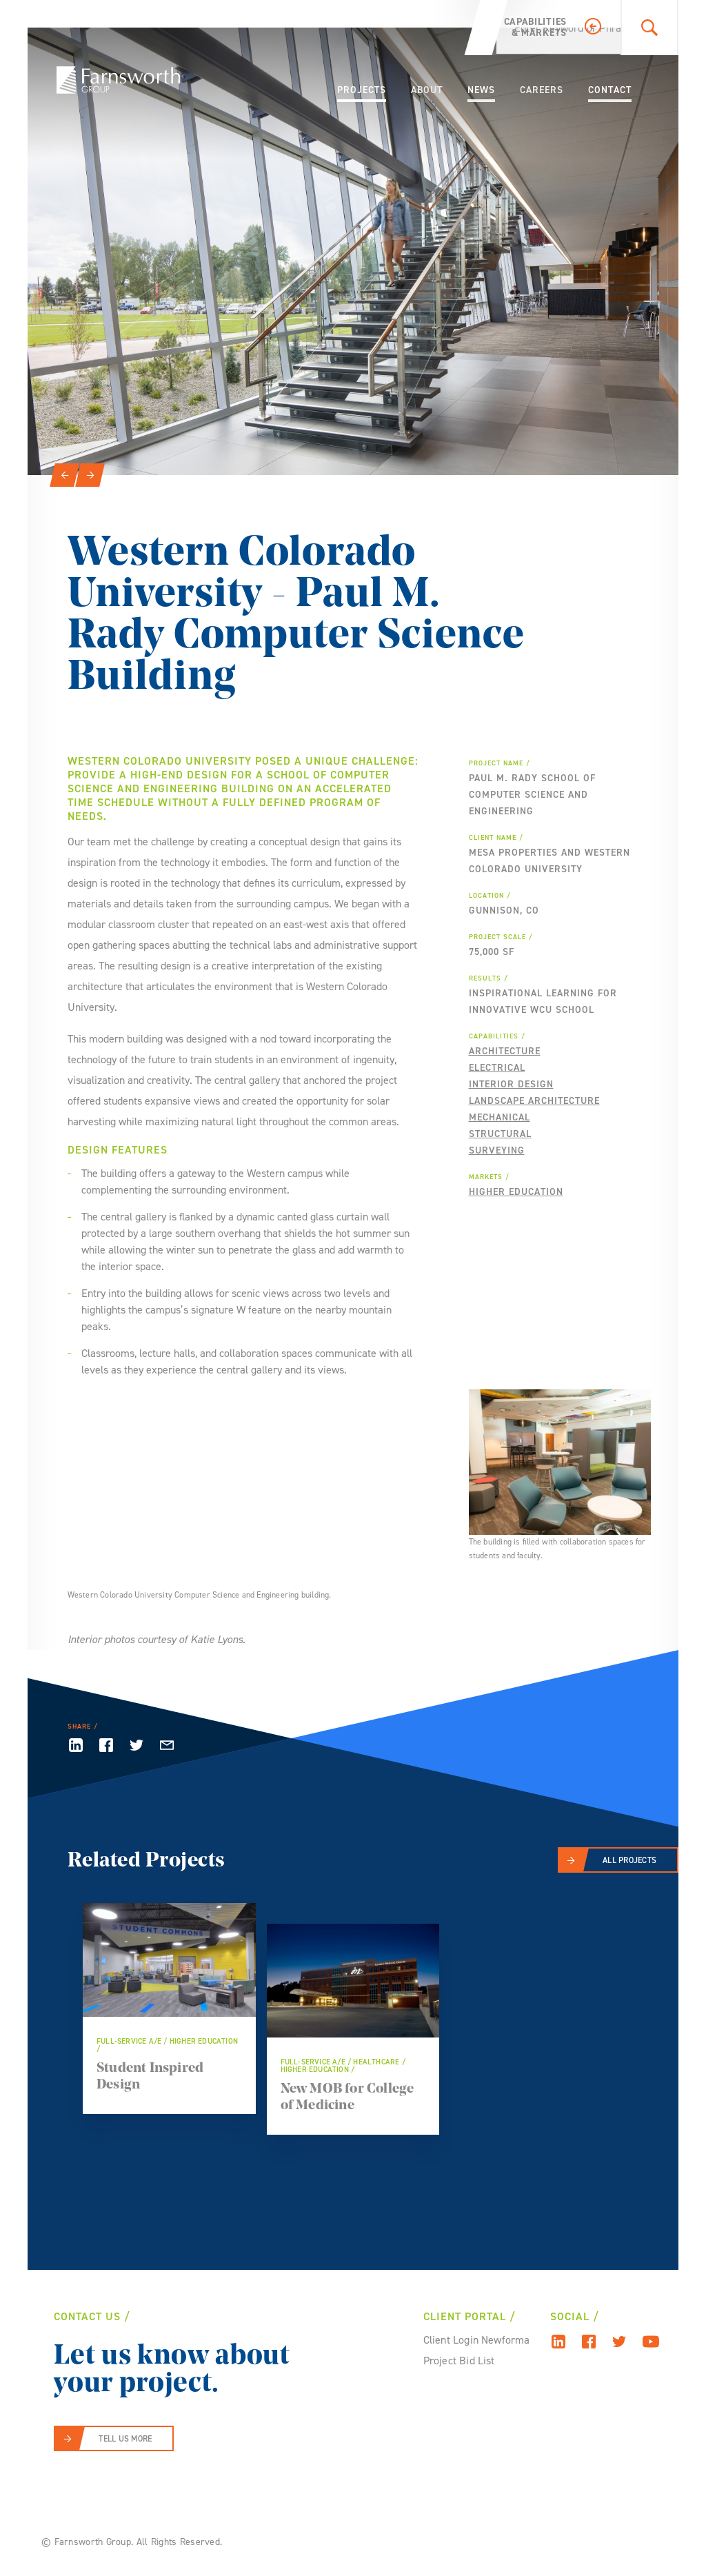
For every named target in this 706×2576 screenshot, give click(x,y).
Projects (361, 90)
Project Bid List (459, 2360)
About (427, 90)
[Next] (90, 475)
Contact (610, 90)
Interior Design (511, 1084)
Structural (500, 1133)
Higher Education (516, 1191)
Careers (541, 90)
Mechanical (499, 1117)
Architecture (505, 1051)
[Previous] (64, 475)
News (481, 90)
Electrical (497, 1067)
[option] (353, 251)
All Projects (629, 1860)
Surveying (497, 1150)
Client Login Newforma (476, 2340)
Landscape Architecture (534, 1100)
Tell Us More (125, 2438)
